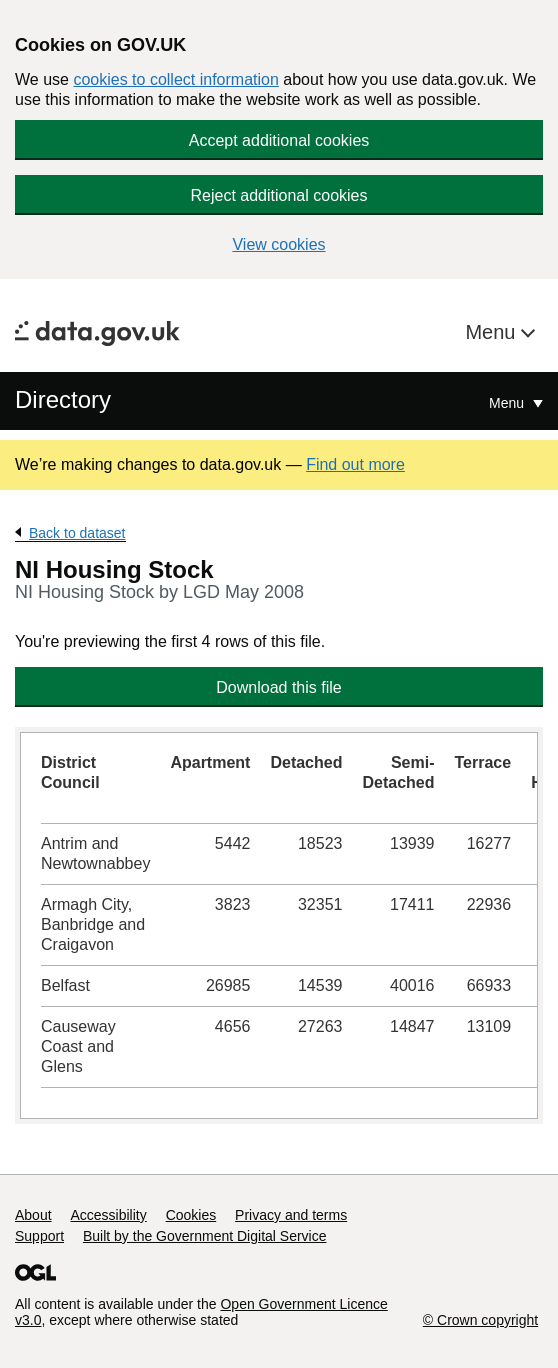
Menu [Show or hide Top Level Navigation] (508, 403)
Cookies (191, 1215)
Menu (493, 332)
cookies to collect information (175, 79)
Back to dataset (77, 533)
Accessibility (108, 1215)
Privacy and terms (291, 1215)
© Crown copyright (480, 1320)
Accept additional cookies (279, 140)
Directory (63, 399)
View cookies (278, 244)
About (33, 1215)
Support (39, 1236)
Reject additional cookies (279, 195)
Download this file (278, 687)
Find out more (355, 464)
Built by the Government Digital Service (205, 1236)
